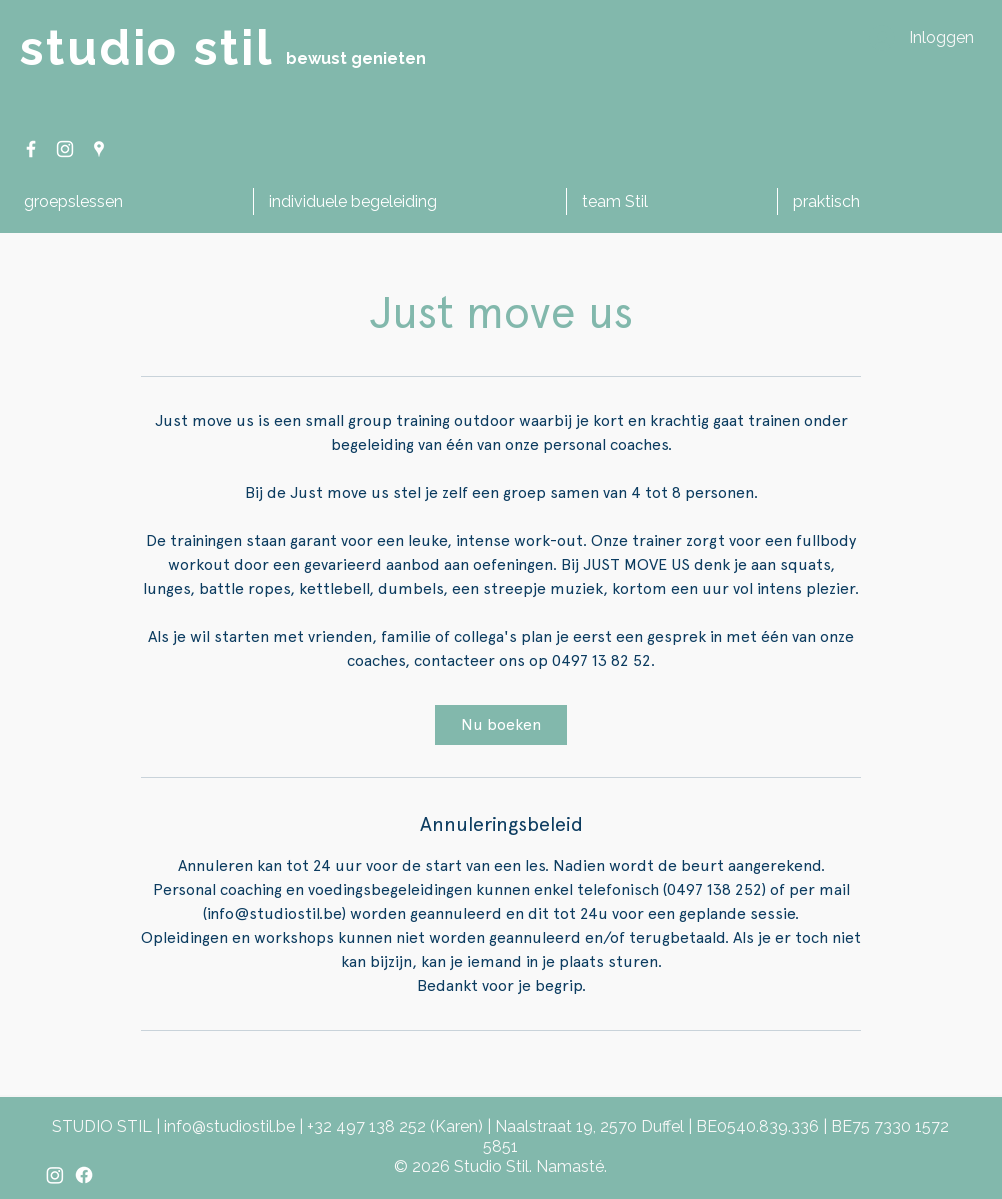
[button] (131, 201)
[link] (501, 725)
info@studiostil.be (229, 1126)
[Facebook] (84, 1175)
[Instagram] (55, 1175)
